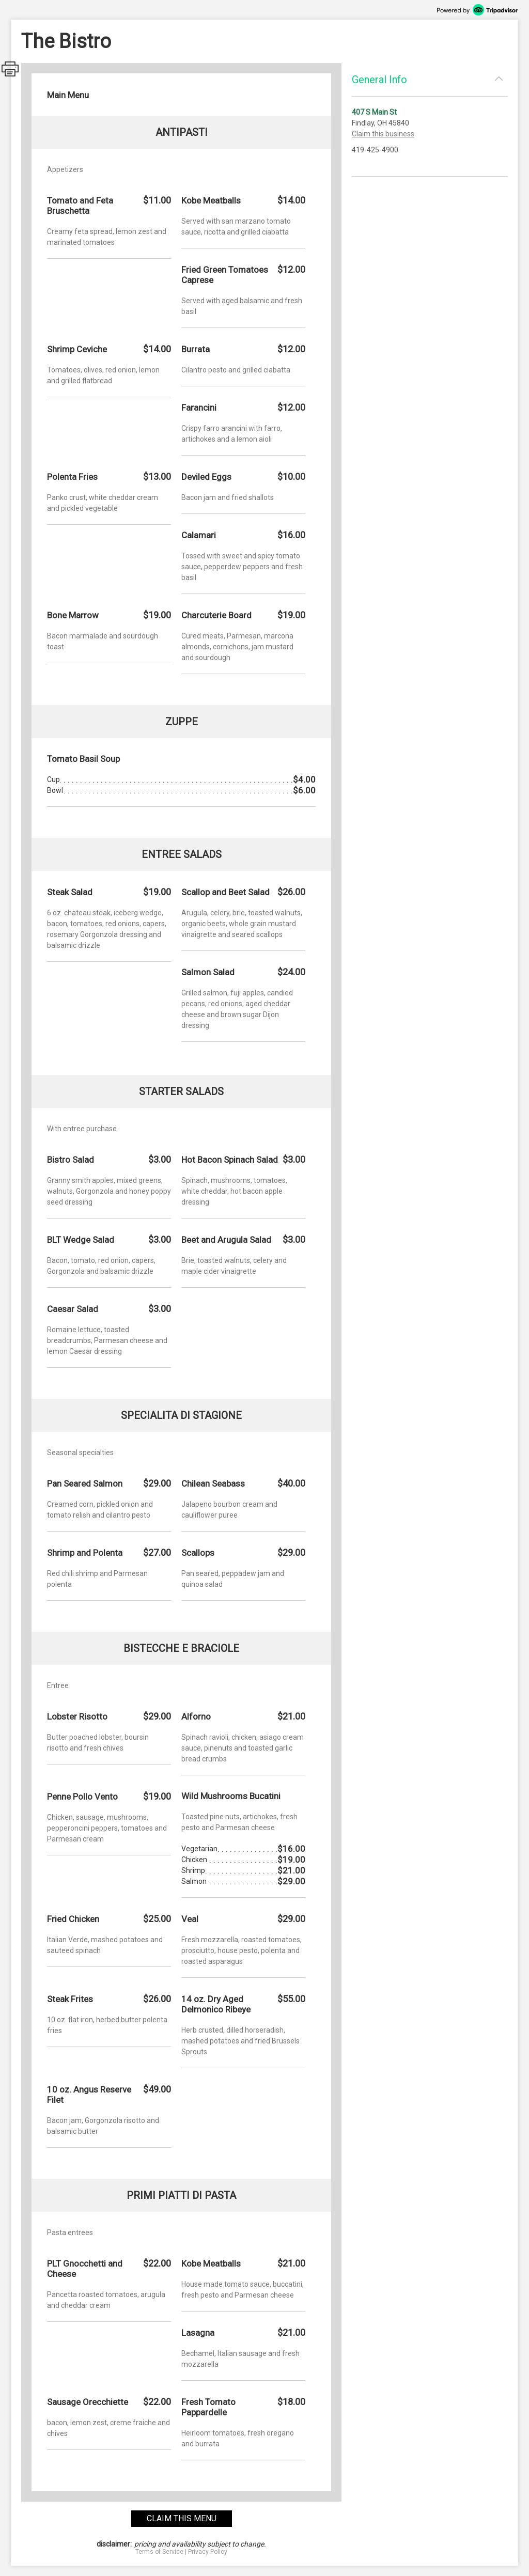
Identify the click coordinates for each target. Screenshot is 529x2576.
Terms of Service (159, 2551)
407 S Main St (374, 112)
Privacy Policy (207, 2551)
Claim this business (383, 134)
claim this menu (181, 2518)
